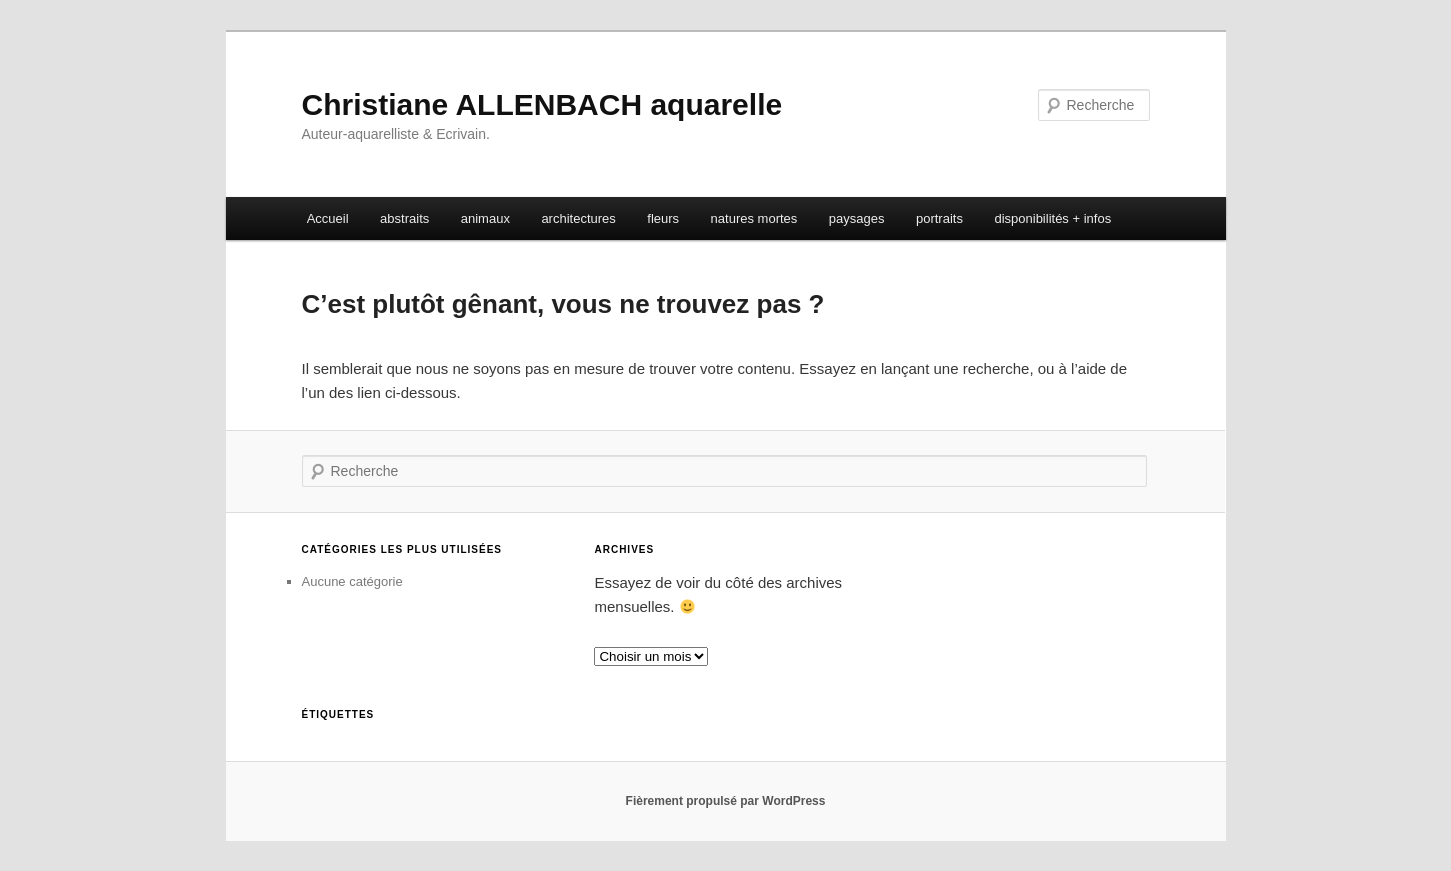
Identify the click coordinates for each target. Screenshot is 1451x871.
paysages (857, 218)
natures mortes (754, 218)
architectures (578, 218)
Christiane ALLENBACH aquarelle (542, 104)
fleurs (663, 218)
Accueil (328, 218)
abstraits (404, 218)
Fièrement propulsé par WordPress (726, 801)
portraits (939, 218)
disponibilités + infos (1052, 218)
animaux (485, 218)
